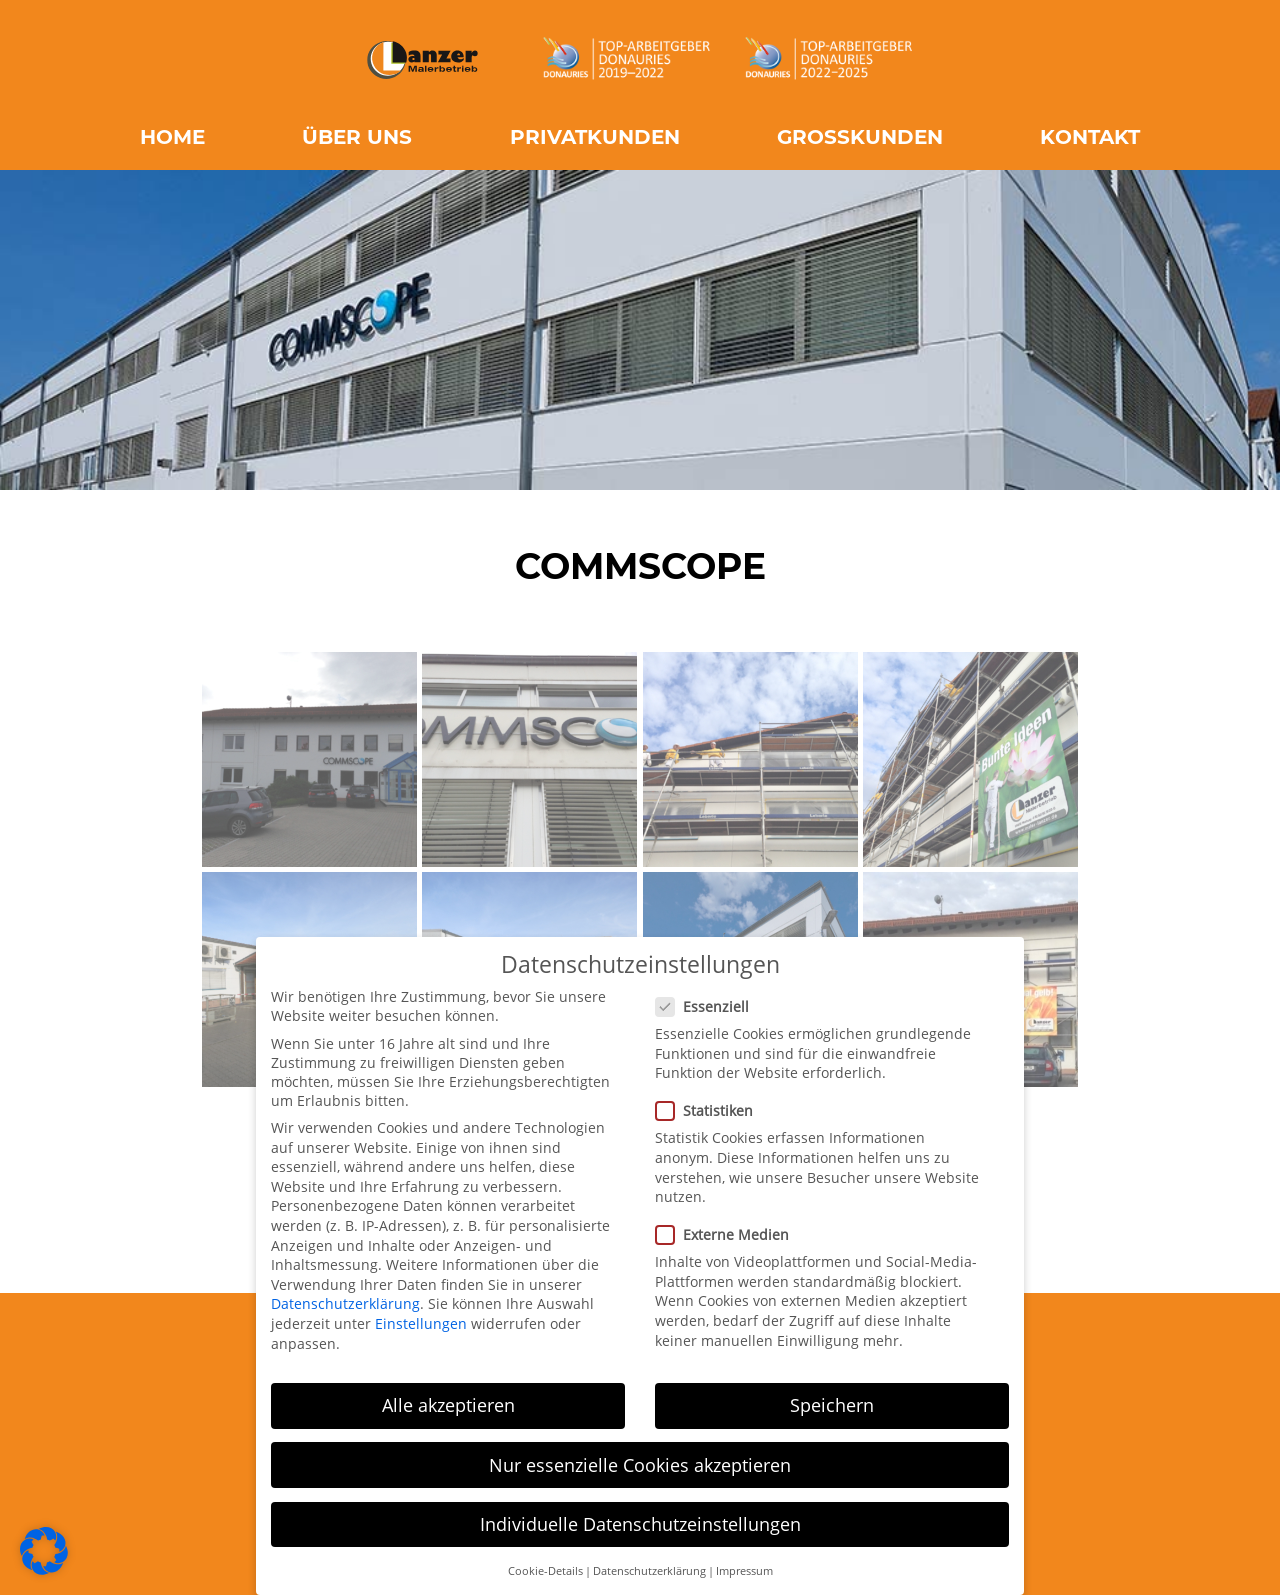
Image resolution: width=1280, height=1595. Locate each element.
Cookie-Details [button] (545, 1568)
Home (172, 137)
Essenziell (708, 1003)
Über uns (357, 137)
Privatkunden (595, 137)
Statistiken (710, 1108)
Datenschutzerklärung (345, 1301)
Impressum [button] (744, 1568)
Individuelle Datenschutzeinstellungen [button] (640, 1521)
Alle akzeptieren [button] (448, 1403)
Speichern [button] (832, 1403)
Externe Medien (728, 1232)
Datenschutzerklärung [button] (649, 1568)
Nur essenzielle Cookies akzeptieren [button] (640, 1462)
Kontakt (1090, 137)
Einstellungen (421, 1320)
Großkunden (860, 137)
